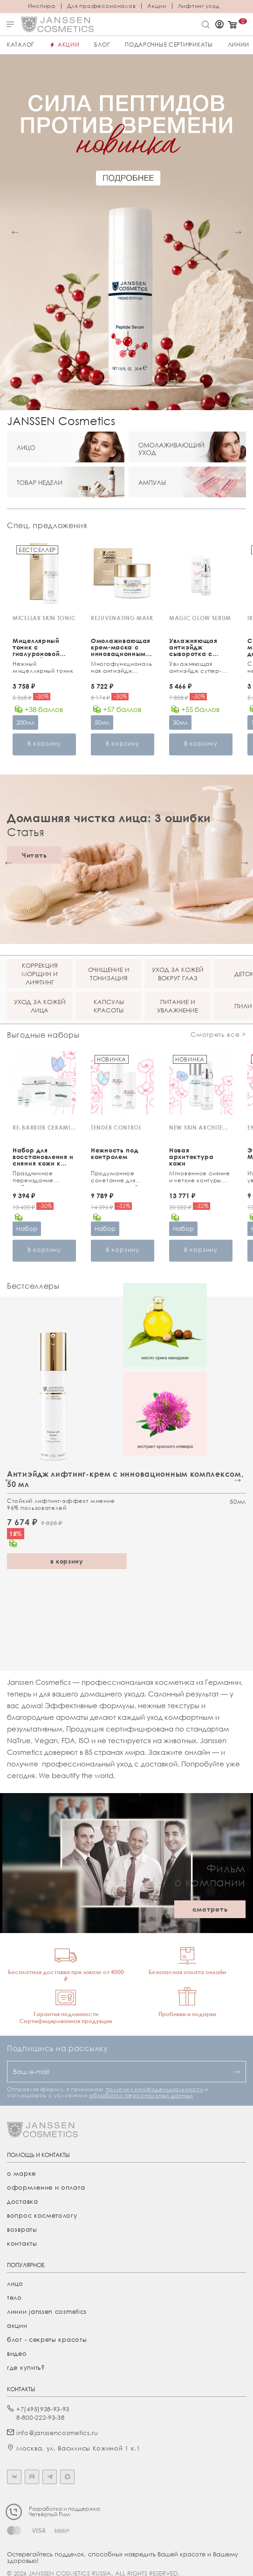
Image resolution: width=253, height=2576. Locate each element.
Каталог (20, 44)
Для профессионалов (101, 6)
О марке (21, 2173)
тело (14, 2297)
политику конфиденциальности (154, 2089)
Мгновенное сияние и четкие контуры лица (199, 1178)
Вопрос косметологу (42, 2215)
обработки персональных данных (141, 2095)
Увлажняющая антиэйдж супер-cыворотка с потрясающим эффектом (195, 668)
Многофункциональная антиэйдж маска (121, 668)
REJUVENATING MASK (122, 617)
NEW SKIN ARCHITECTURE (200, 1127)
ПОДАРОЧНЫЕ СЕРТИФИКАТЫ (168, 44)
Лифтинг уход (198, 6)
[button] (15, 232)
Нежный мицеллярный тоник (43, 667)
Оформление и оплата (46, 2187)
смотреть (210, 1909)
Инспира (41, 6)
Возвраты (22, 2229)
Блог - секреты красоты (47, 2339)
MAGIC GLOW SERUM (200, 617)
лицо (15, 2283)
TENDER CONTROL (116, 1127)
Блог (102, 44)
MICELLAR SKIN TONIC (44, 617)
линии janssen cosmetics (47, 2311)
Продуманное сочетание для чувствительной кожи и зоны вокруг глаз (120, 1178)
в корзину (66, 1561)
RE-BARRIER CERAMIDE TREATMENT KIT (44, 1127)
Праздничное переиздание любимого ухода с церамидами (41, 1178)
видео (17, 2353)
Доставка (22, 2201)
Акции (156, 6)
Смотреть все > (218, 1034)
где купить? (26, 2367)
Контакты (22, 2243)
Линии (239, 44)
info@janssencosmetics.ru (57, 2432)
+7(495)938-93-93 (42, 2409)
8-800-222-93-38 (40, 2417)
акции (17, 2325)
